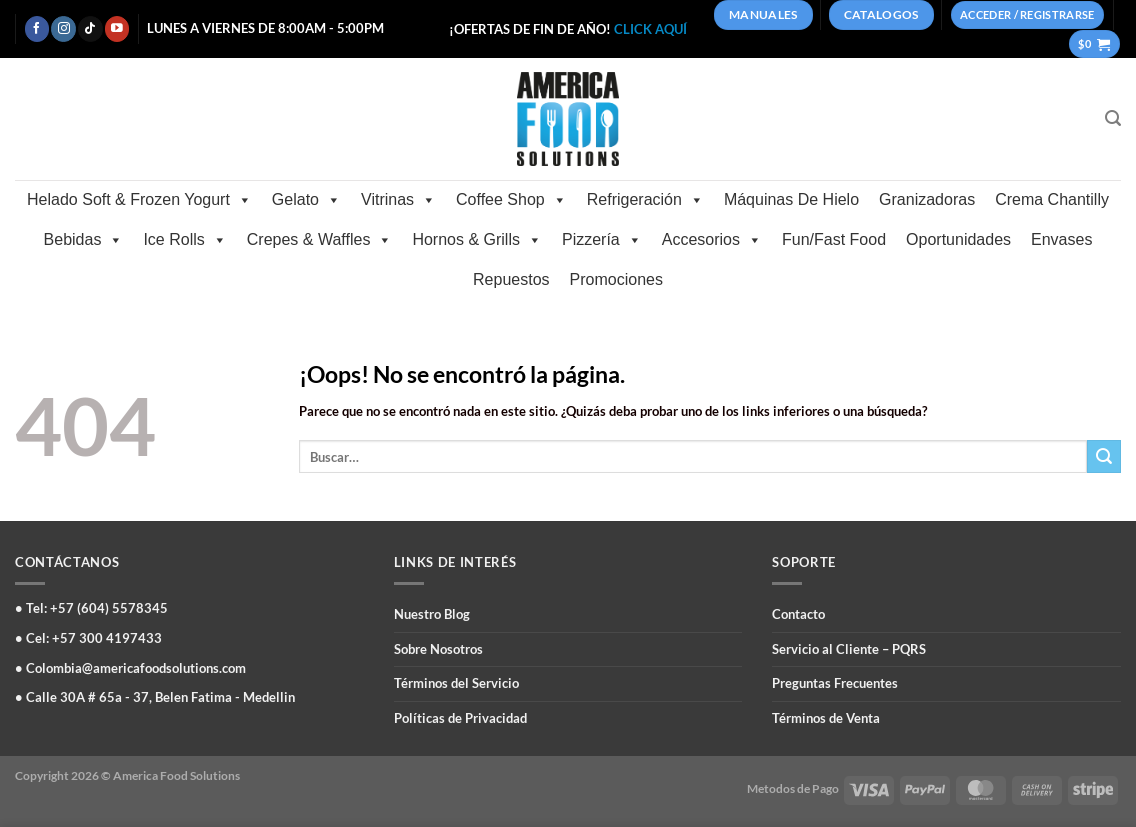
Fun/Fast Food (834, 239)
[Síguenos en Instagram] (63, 28)
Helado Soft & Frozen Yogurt (139, 200)
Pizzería (602, 240)
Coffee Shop (511, 200)
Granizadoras (927, 199)
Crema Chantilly (1052, 199)
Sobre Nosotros (438, 649)
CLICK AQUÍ (650, 29)
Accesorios (712, 240)
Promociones (616, 279)
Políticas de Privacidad (460, 718)
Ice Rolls (184, 240)
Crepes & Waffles (320, 240)
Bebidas (84, 240)
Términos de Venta (826, 718)
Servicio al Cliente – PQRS (849, 649)
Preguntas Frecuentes (835, 683)
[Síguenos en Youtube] (117, 28)
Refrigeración (645, 200)
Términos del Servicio (456, 683)
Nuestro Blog (432, 614)
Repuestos (511, 279)
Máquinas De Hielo (791, 199)
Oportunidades (958, 239)
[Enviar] (1104, 456)
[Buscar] (1113, 118)
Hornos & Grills (477, 240)
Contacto (798, 614)
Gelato (306, 200)
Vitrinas (398, 200)
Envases (1061, 239)
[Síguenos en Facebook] (37, 28)
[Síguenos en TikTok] (90, 28)
